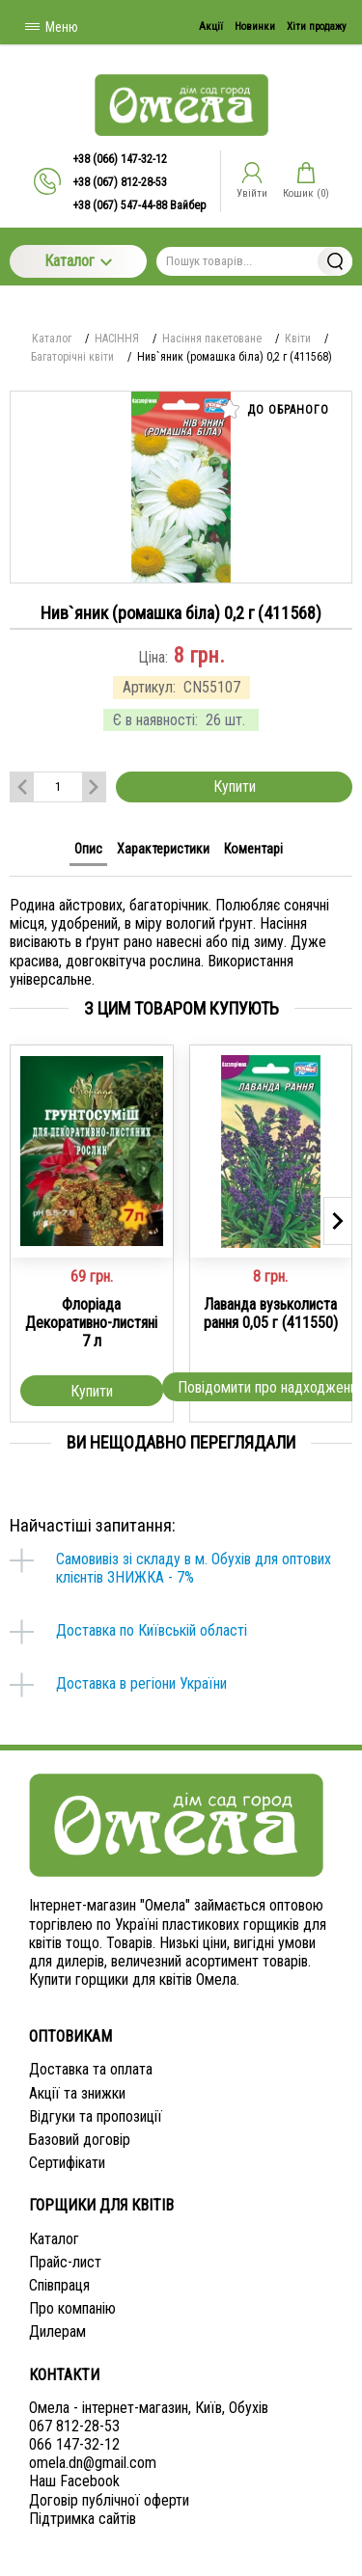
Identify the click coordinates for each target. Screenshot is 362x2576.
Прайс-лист (65, 2262)
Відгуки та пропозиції (95, 2116)
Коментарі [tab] (253, 848)
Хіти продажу (317, 26)
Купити (234, 786)
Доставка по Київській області (151, 1630)
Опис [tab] (88, 848)
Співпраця (59, 2285)
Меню (51, 27)
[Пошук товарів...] (254, 261)
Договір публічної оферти (109, 2500)
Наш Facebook (74, 2481)
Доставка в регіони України (141, 1683)
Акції (211, 26)
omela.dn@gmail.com (92, 2463)
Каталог (78, 261)
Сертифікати (67, 2163)
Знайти (335, 261)
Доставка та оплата (91, 2069)
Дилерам (57, 2331)
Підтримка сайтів (82, 2518)
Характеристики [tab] (163, 848)
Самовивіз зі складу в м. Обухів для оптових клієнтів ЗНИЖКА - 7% (193, 1568)
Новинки (255, 26)
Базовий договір (79, 2139)
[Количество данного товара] (58, 786)
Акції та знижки (77, 2093)
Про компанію (72, 2308)
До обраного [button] (274, 409)
